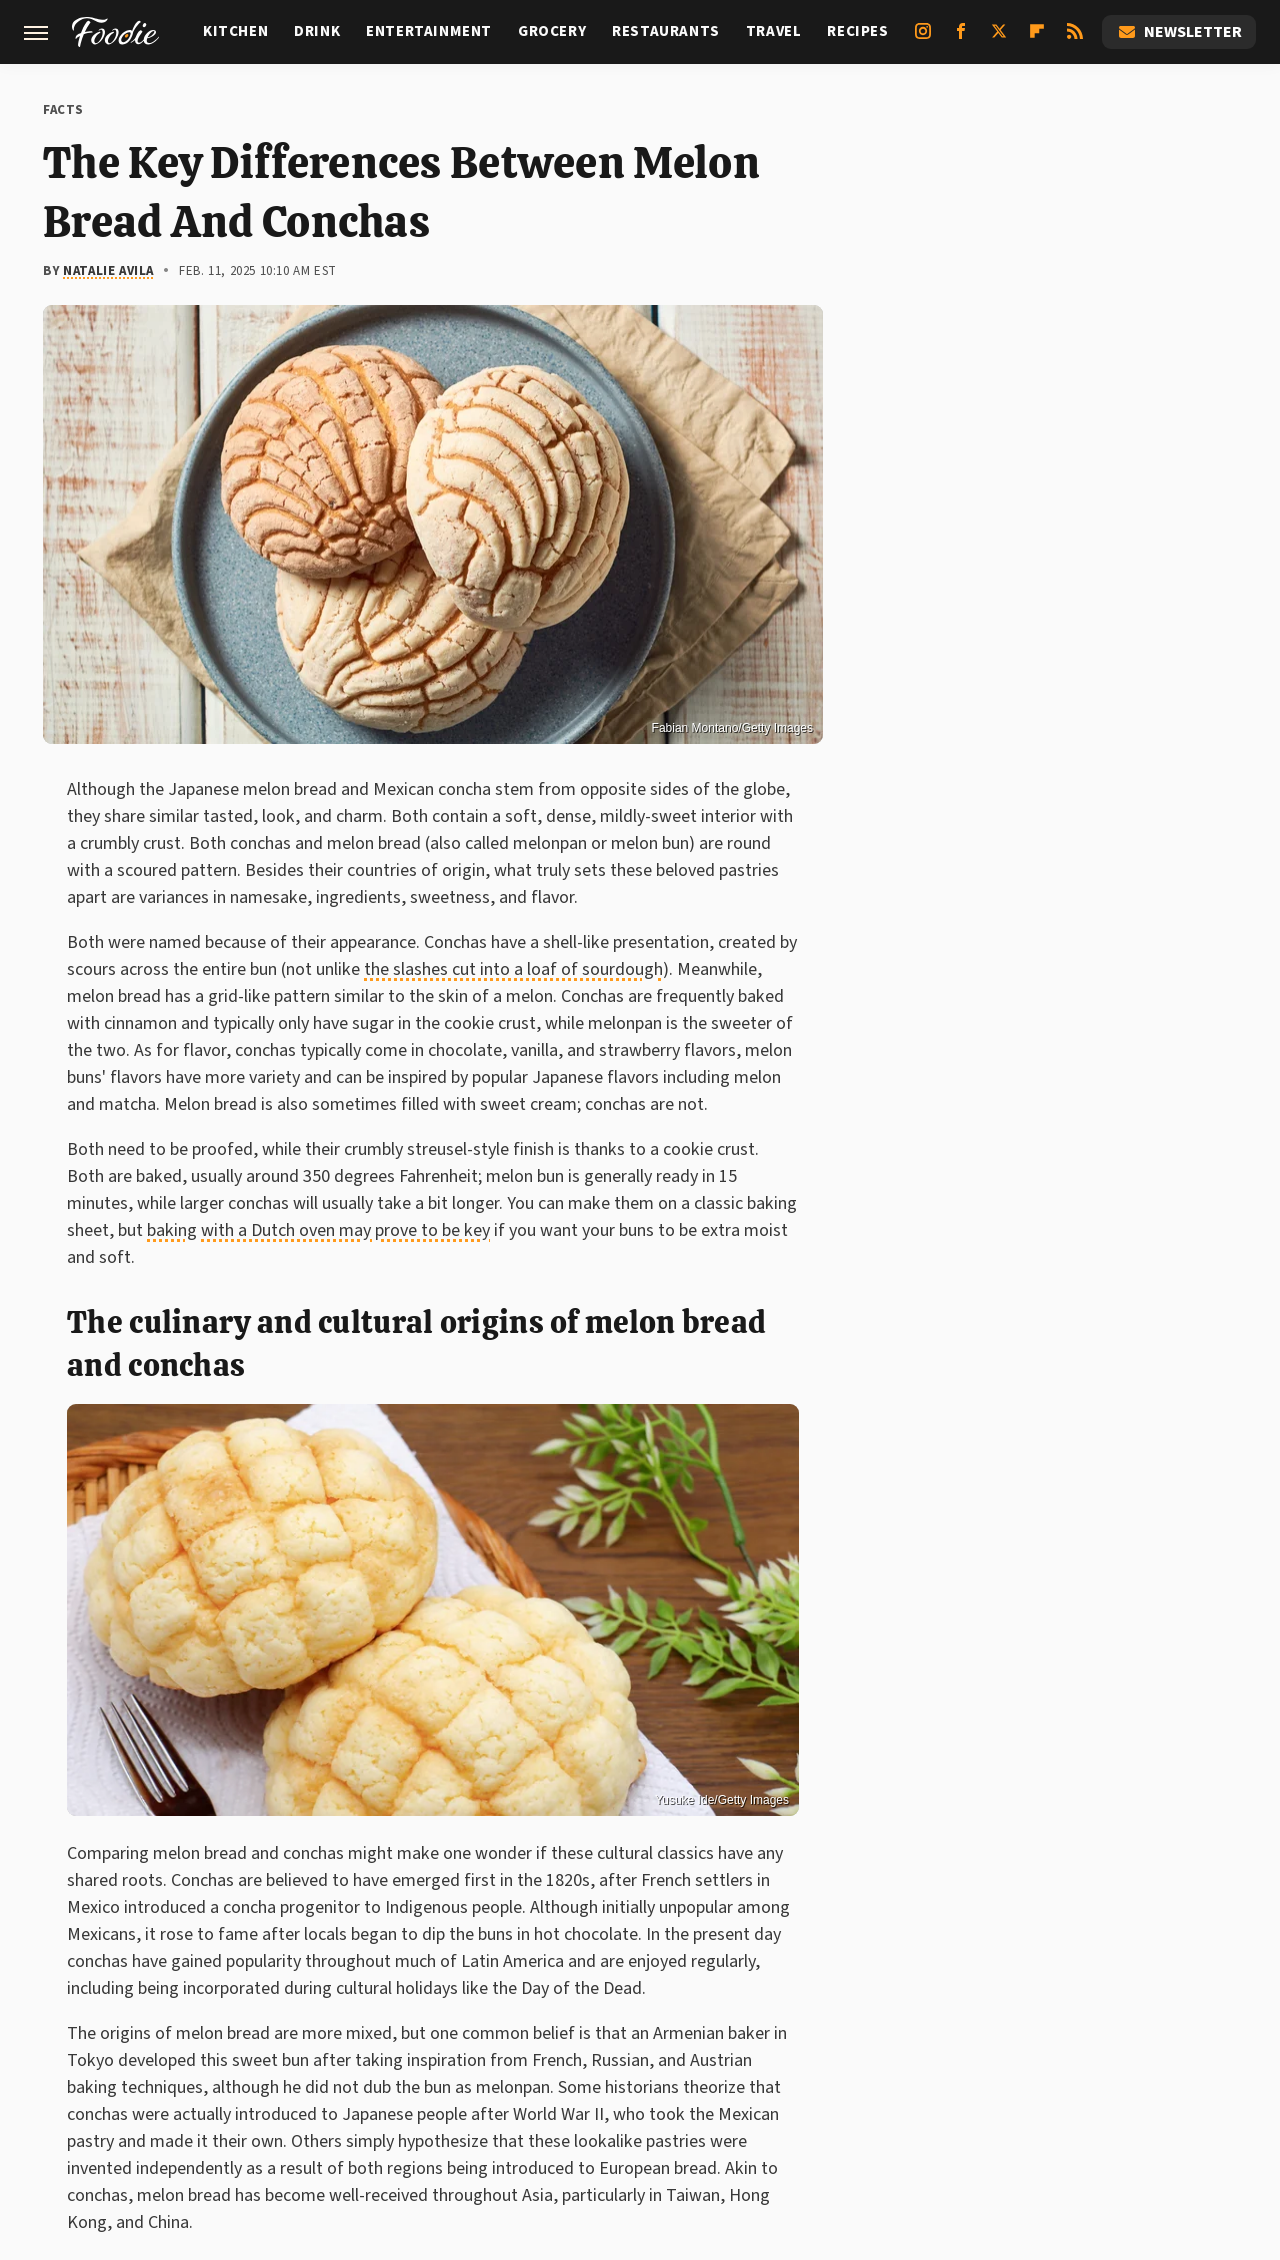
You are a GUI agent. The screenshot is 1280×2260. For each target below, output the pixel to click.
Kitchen (235, 31)
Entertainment (429, 31)
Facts (63, 110)
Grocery (552, 31)
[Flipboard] (1037, 39)
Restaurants (666, 31)
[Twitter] (999, 39)
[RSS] (1075, 39)
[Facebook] (961, 39)
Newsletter (1179, 32)
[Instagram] (923, 39)
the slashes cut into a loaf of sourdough (513, 969)
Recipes (857, 31)
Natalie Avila (108, 271)
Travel (774, 31)
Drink (317, 31)
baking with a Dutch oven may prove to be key (318, 1230)
